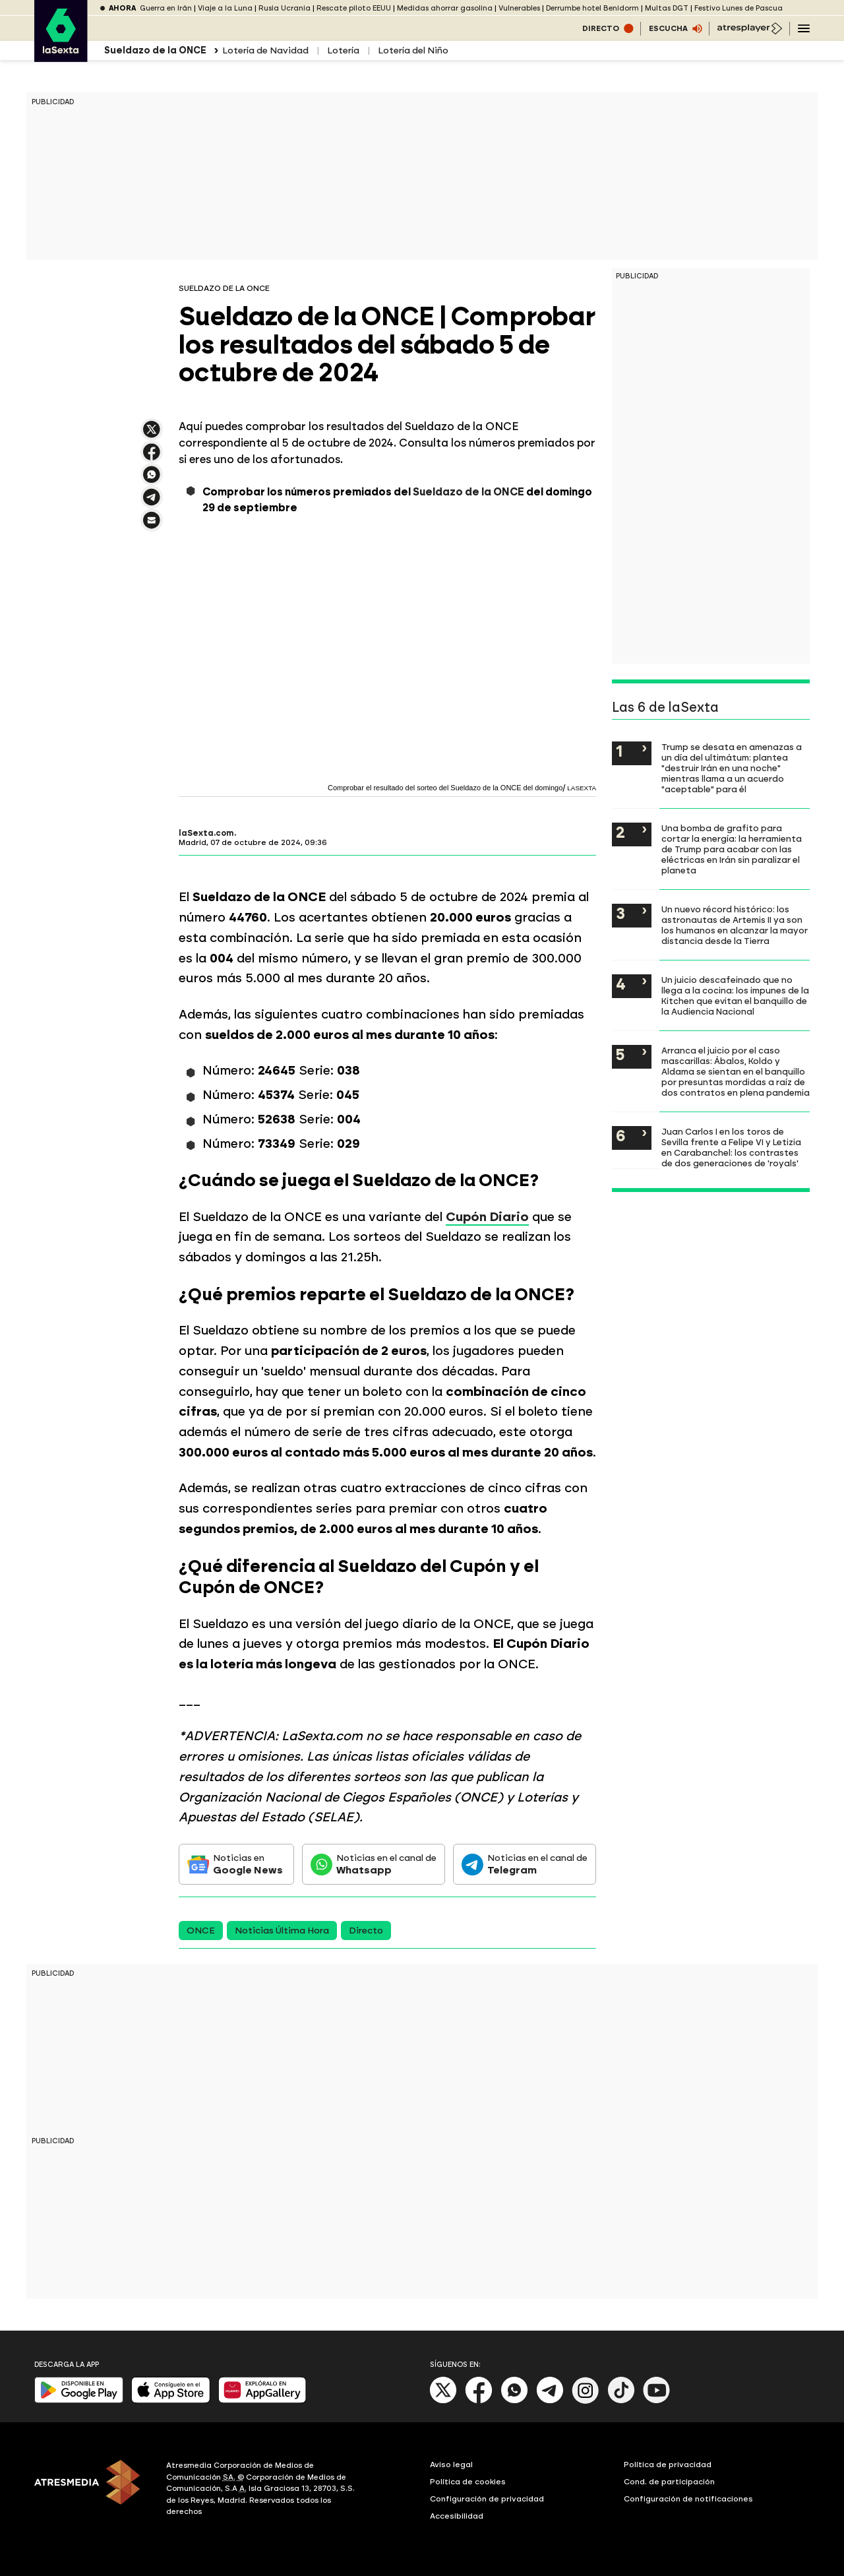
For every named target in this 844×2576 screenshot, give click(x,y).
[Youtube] (657, 2400)
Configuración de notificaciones (688, 2498)
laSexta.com (206, 833)
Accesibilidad (456, 2516)
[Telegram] (550, 2400)
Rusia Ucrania (284, 8)
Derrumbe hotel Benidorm (592, 8)
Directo (366, 1930)
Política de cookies (468, 2481)
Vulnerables (519, 8)
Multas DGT (666, 8)
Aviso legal (451, 2464)
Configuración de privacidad (487, 2498)
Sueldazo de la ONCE (468, 492)
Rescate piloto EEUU (353, 8)
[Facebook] (479, 2400)
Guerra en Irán (166, 8)
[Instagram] (585, 2400)
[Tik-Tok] (621, 2400)
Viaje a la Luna (225, 8)
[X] (443, 2400)
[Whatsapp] (514, 2400)
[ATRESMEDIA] (92, 2490)
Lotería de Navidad (265, 50)
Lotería (343, 50)
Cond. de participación (669, 2481)
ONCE (201, 1930)
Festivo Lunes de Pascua (738, 8)
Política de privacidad (667, 2464)
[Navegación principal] (804, 28)
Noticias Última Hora (282, 1930)
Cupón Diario (487, 1216)
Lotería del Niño (413, 50)
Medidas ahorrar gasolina (445, 8)
